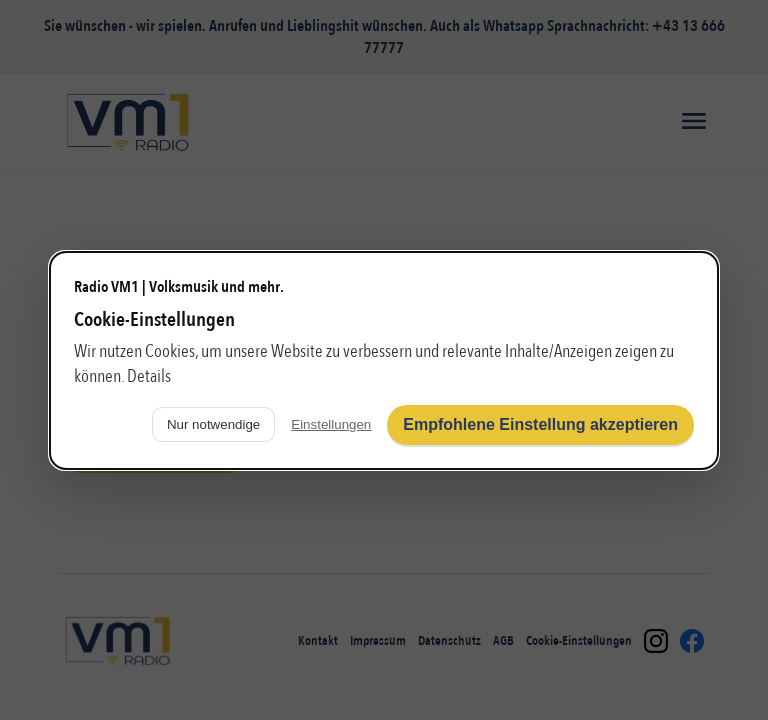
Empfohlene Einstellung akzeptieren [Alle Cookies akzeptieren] (540, 424)
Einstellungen (331, 424)
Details (149, 376)
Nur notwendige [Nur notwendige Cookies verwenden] (213, 424)
